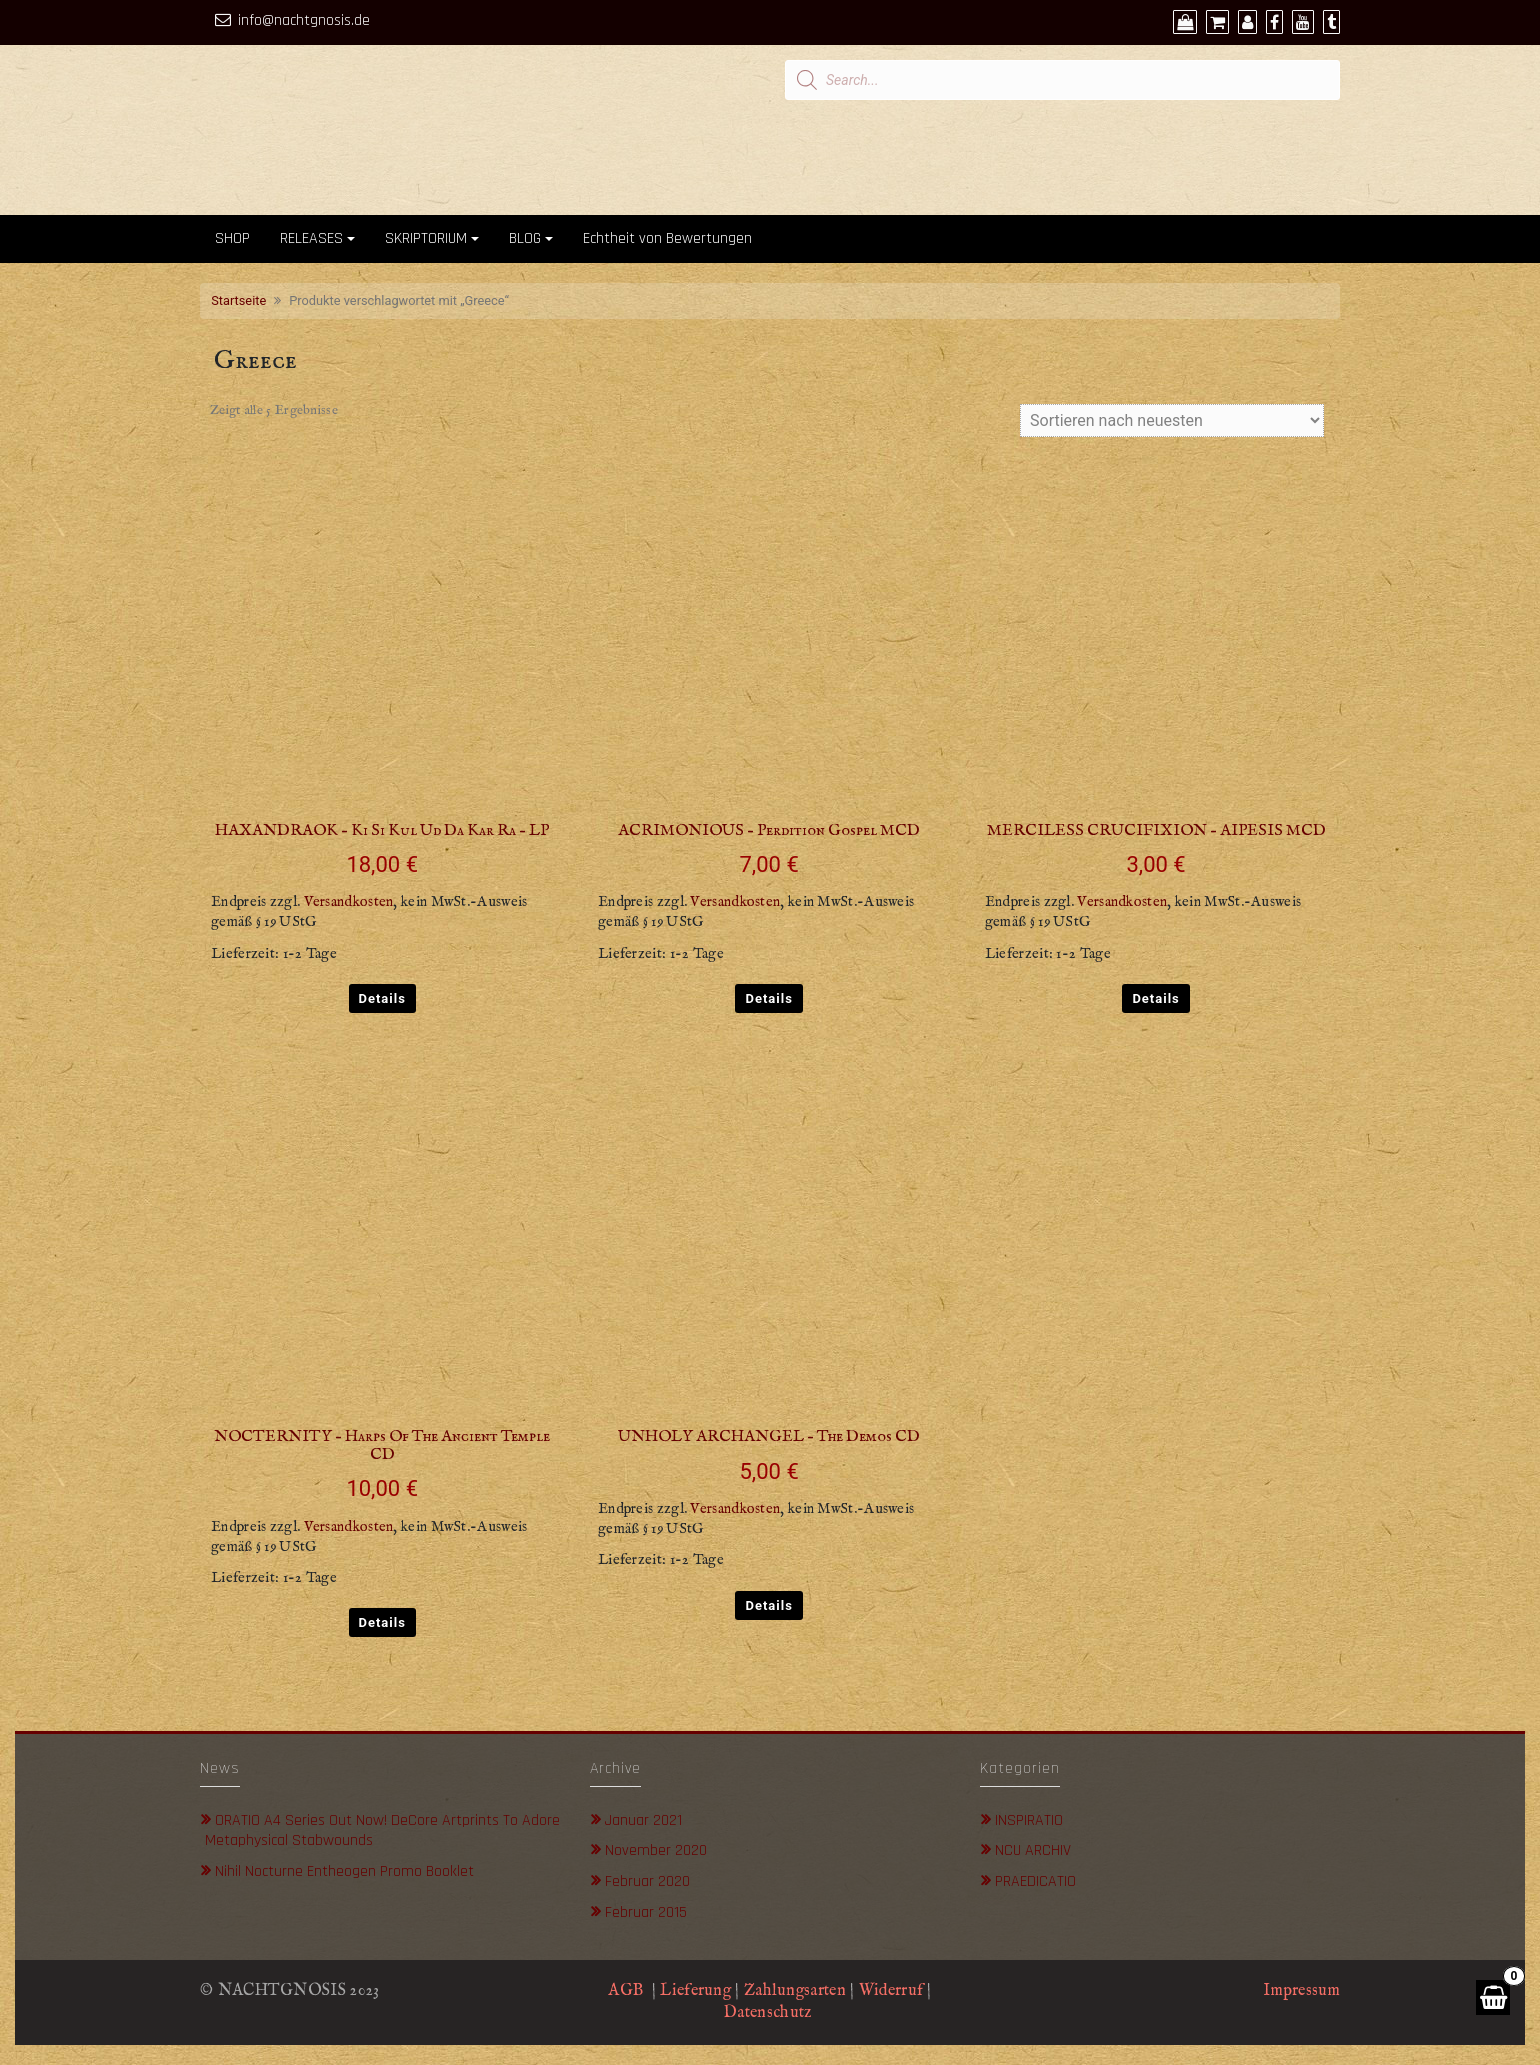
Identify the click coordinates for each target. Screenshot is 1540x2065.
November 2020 (656, 1850)
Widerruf (891, 1991)
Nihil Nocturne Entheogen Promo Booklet (344, 1871)
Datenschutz (770, 2013)
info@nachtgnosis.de (304, 20)
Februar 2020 (647, 1881)
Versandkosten (349, 902)
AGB (625, 1991)
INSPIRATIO (1029, 1820)
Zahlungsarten (795, 1991)
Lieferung (695, 1991)
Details (382, 998)
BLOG (525, 238)
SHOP (232, 238)
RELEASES (311, 238)
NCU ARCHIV (1033, 1850)
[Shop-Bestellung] (1172, 420)
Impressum (1301, 1991)
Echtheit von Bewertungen (667, 238)
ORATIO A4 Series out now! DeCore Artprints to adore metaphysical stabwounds (382, 1831)
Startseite (238, 300)
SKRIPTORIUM (426, 238)
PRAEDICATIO (1035, 1881)
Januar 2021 (643, 1820)
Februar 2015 (646, 1912)
